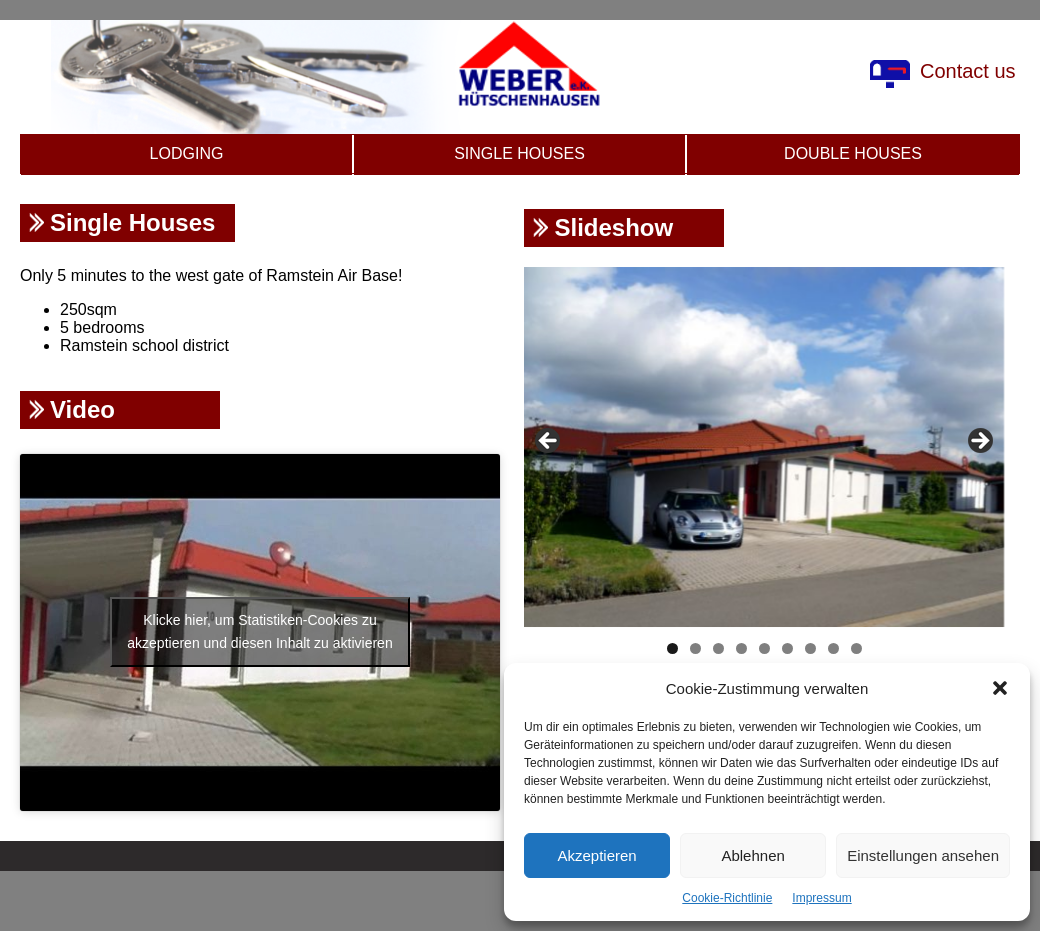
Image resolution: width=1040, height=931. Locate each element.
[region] (764, 447)
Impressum (821, 898)
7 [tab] (810, 648)
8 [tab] (833, 648)
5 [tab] (764, 648)
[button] (1000, 688)
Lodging (187, 153)
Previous (549, 442)
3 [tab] (718, 648)
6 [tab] (787, 648)
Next (979, 442)
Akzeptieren (596, 855)
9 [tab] (856, 648)
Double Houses (853, 153)
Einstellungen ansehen (923, 855)
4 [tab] (741, 648)
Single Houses (519, 153)
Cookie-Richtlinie (727, 898)
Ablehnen (752, 855)
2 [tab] (695, 648)
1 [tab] (672, 648)
